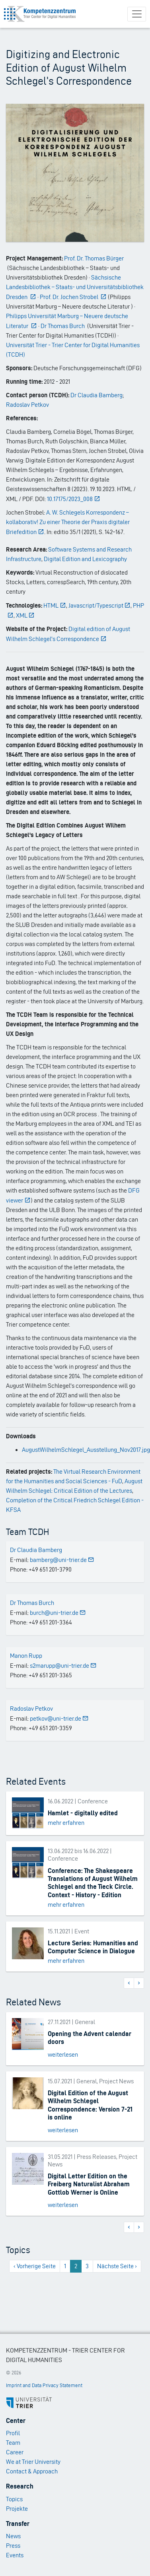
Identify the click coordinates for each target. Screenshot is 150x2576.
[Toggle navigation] (136, 14)
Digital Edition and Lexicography (85, 559)
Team (13, 2442)
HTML (54, 605)
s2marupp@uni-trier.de (63, 1665)
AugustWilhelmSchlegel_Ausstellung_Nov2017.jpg (86, 1449)
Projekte (17, 2508)
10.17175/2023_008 (73, 498)
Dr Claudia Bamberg (96, 395)
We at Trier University (33, 2461)
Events (14, 2555)
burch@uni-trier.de (58, 1612)
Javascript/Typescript (99, 605)
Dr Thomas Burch (32, 1602)
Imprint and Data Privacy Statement (44, 2385)
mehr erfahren (66, 1822)
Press (13, 2545)
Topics (14, 2499)
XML (25, 615)
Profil (13, 2433)
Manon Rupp (26, 1655)
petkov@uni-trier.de (59, 1718)
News (13, 2536)
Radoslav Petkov (27, 404)
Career (14, 2452)
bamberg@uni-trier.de (62, 1559)
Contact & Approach (32, 2471)
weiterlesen (63, 2054)
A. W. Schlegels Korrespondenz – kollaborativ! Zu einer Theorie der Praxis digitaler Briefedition (68, 522)
